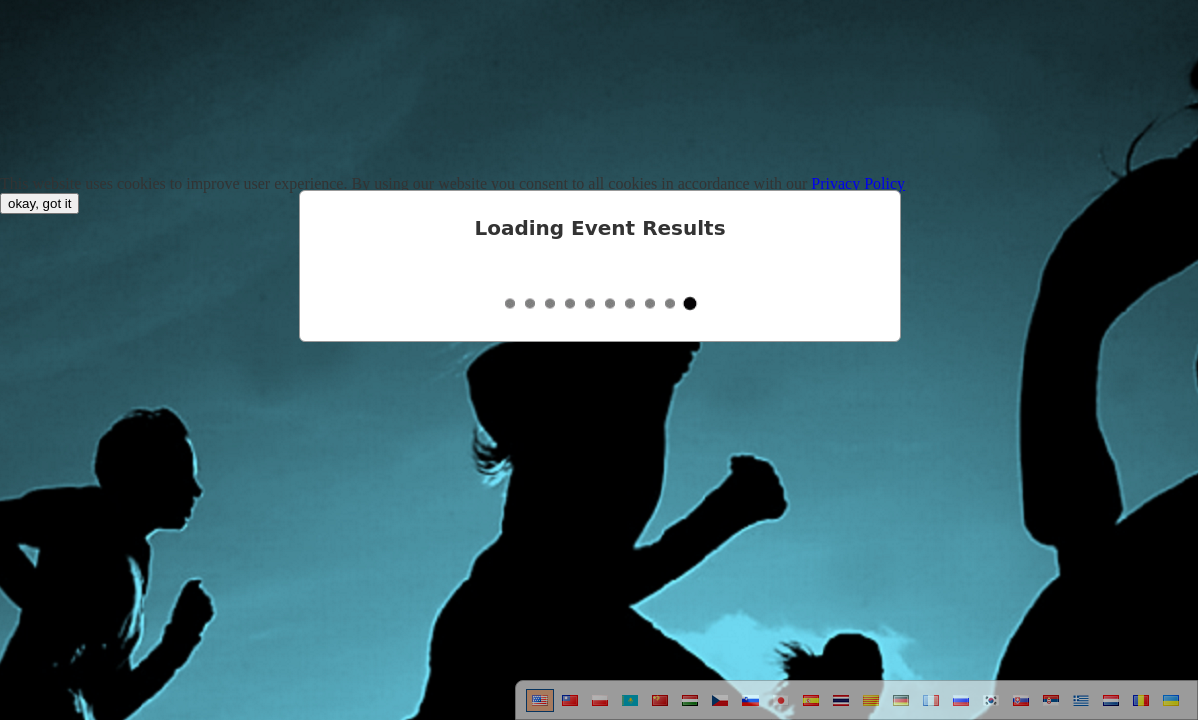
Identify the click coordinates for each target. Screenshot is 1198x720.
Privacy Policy (858, 183)
